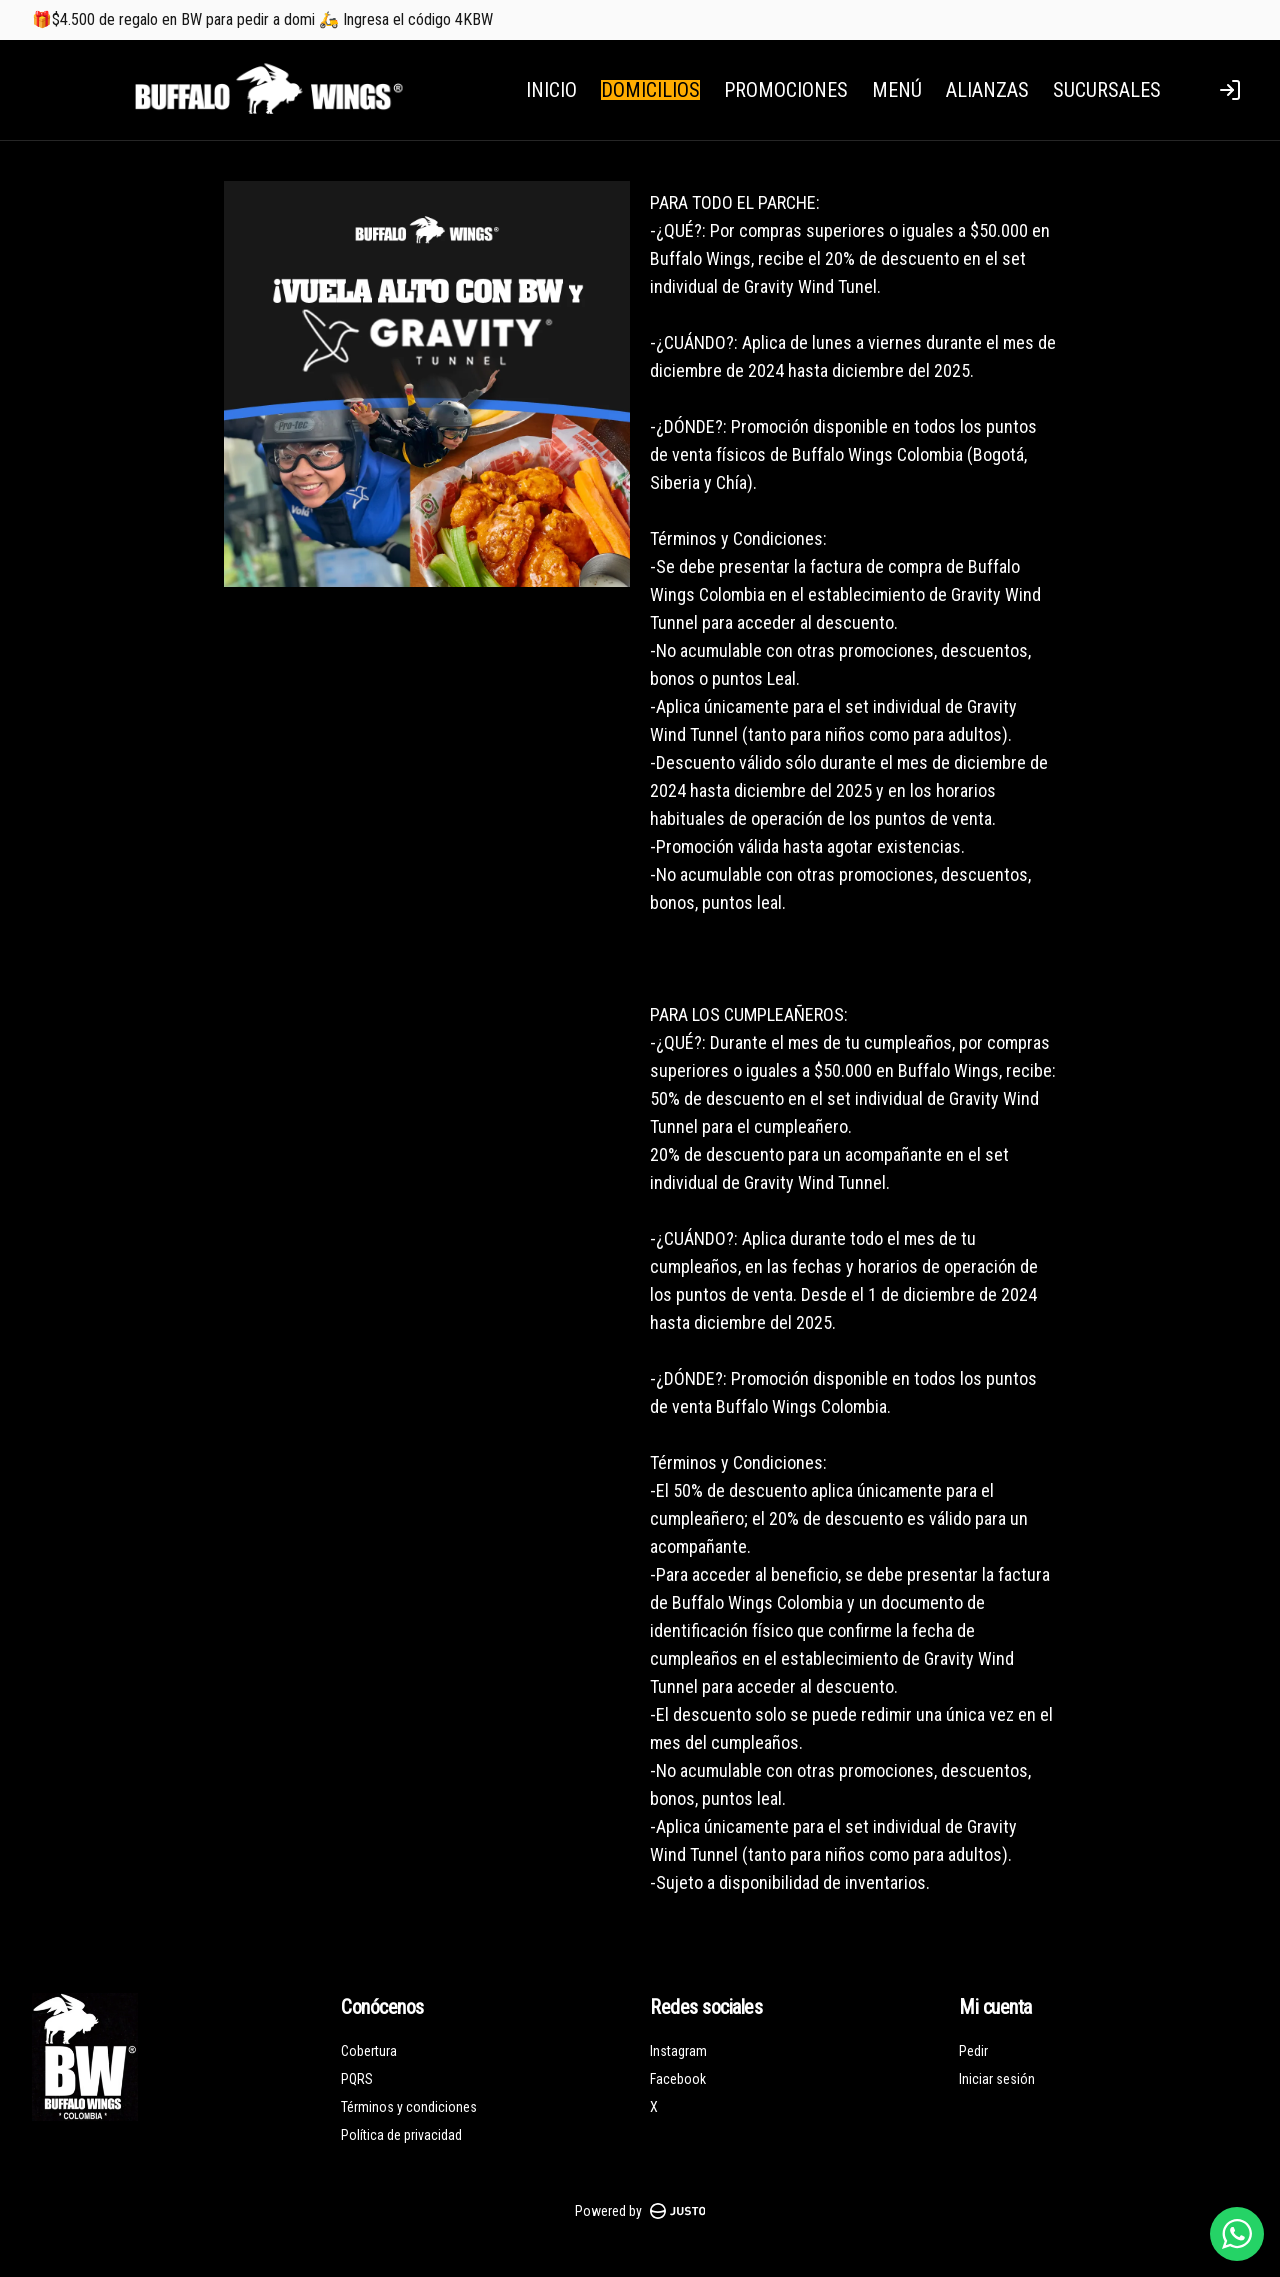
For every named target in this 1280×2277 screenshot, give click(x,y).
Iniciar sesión (997, 2079)
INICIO (551, 90)
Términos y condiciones (409, 2107)
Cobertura (369, 2051)
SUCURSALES (1107, 90)
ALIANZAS (987, 90)
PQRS (357, 2079)
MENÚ (897, 90)
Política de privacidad (401, 2135)
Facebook (678, 2079)
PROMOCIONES (786, 90)
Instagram (678, 2051)
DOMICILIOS (650, 90)
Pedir (973, 2051)
